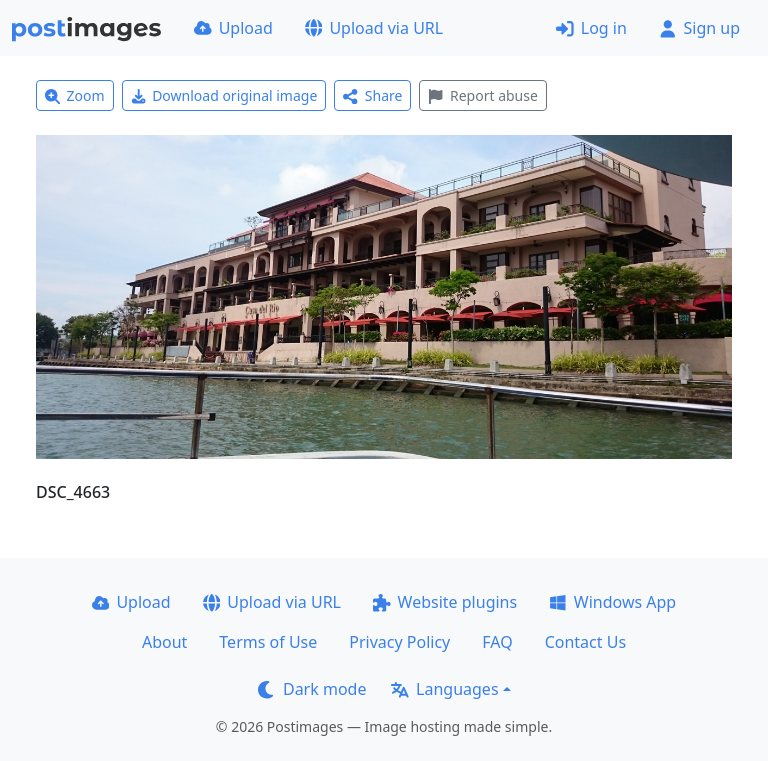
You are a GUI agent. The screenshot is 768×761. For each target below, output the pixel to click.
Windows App (612, 602)
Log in (591, 28)
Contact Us (585, 642)
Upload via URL (374, 28)
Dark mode (312, 689)
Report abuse (482, 95)
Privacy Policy (399, 642)
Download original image (224, 95)
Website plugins (445, 602)
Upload (233, 28)
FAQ (497, 642)
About (164, 642)
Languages (444, 689)
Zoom (75, 95)
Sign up (699, 28)
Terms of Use (268, 642)
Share (372, 95)
